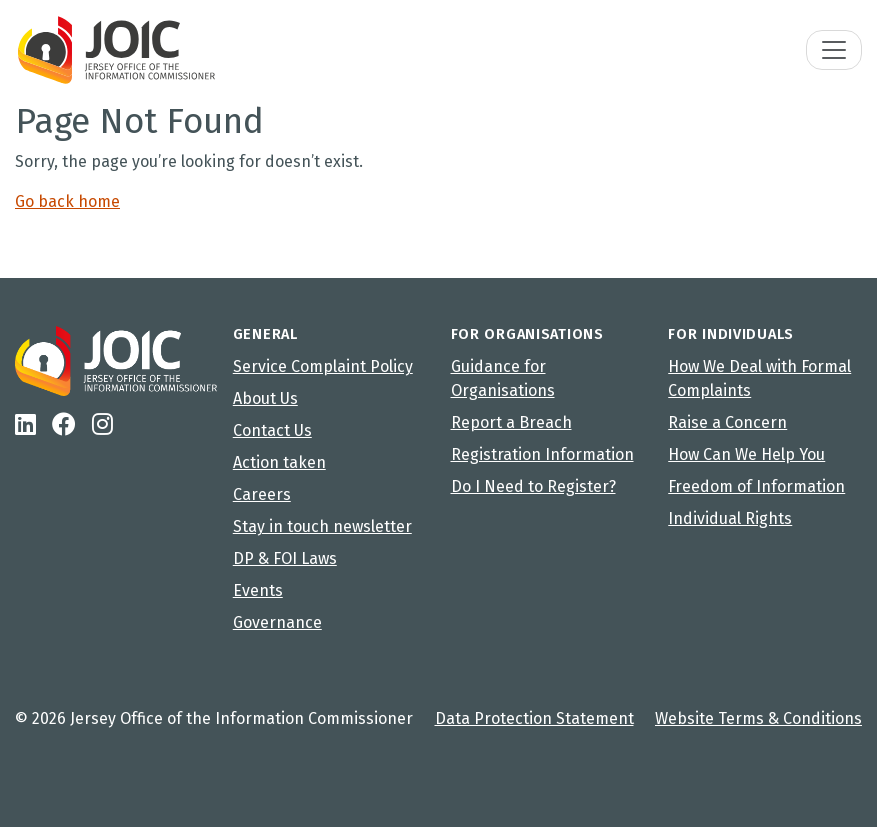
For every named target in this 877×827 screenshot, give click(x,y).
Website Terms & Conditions (758, 718)
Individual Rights (730, 518)
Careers (262, 494)
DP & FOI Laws (285, 558)
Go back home (67, 201)
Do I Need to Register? (533, 486)
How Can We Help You (746, 454)
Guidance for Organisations (503, 378)
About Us (265, 398)
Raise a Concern (727, 422)
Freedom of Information (756, 486)
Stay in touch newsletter (322, 526)
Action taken (279, 462)
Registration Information (542, 454)
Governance (277, 622)
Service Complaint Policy (323, 366)
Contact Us (272, 430)
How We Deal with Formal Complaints (759, 378)
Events (258, 590)
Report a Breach (511, 422)
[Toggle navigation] (834, 50)
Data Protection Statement (534, 718)
